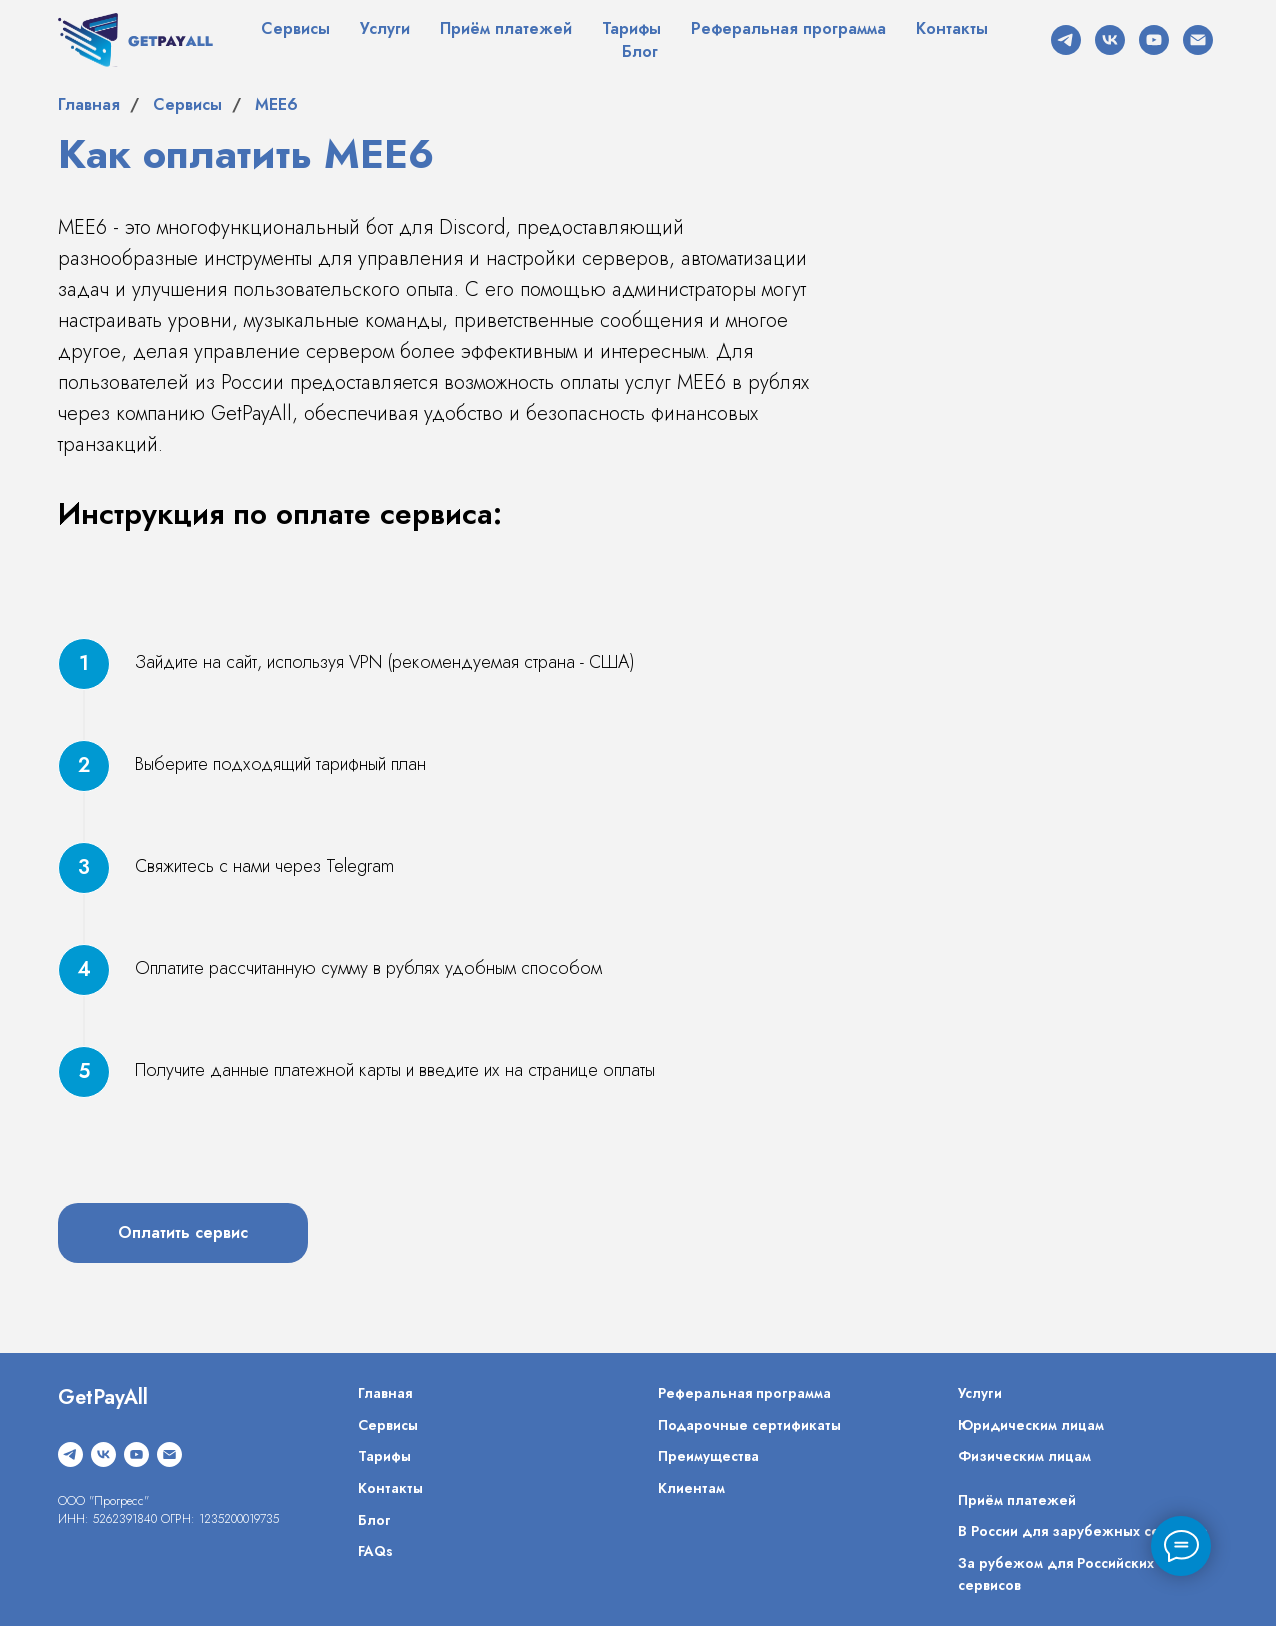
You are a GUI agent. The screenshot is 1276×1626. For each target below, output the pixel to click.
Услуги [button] (385, 28)
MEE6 (276, 104)
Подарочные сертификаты (749, 1425)
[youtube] (1154, 40)
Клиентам (691, 1488)
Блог (640, 51)
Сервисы (295, 28)
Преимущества (708, 1456)
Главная (89, 104)
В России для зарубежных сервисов (1082, 1531)
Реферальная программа (788, 28)
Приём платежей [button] (506, 28)
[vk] (1110, 40)
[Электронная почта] (1198, 40)
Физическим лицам (1024, 1456)
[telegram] (1066, 40)
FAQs (375, 1551)
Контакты (952, 28)
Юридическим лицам (1031, 1425)
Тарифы (631, 28)
